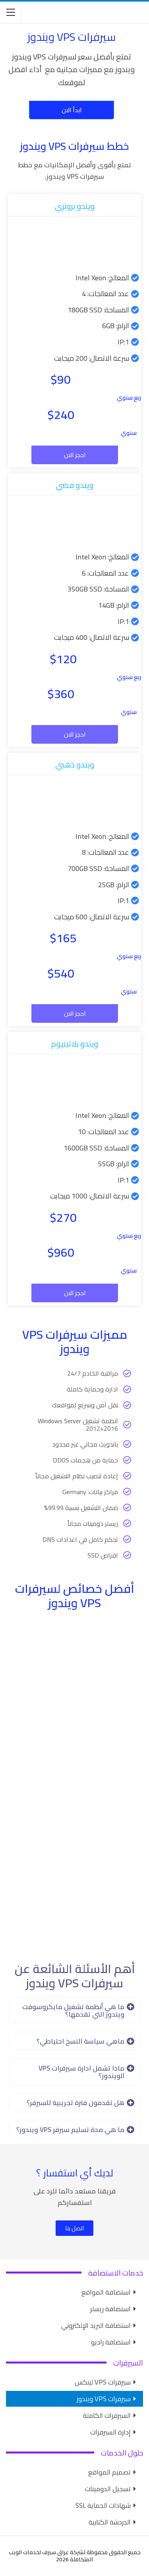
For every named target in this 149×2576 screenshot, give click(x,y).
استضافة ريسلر (110, 2308)
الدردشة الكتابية (110, 2522)
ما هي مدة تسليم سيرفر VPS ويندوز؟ (70, 2129)
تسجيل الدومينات (108, 2488)
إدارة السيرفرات (110, 2432)
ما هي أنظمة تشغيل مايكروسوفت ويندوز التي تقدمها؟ (73, 2010)
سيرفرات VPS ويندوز (104, 2398)
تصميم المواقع (109, 2472)
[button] (74, 2010)
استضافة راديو (111, 2342)
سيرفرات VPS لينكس (103, 2382)
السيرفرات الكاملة (107, 2415)
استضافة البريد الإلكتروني (96, 2325)
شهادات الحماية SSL (103, 2505)
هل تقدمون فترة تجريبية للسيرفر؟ (75, 2102)
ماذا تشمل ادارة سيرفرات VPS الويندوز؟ (81, 2072)
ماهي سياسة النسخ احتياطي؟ (80, 2041)
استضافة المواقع (106, 2292)
